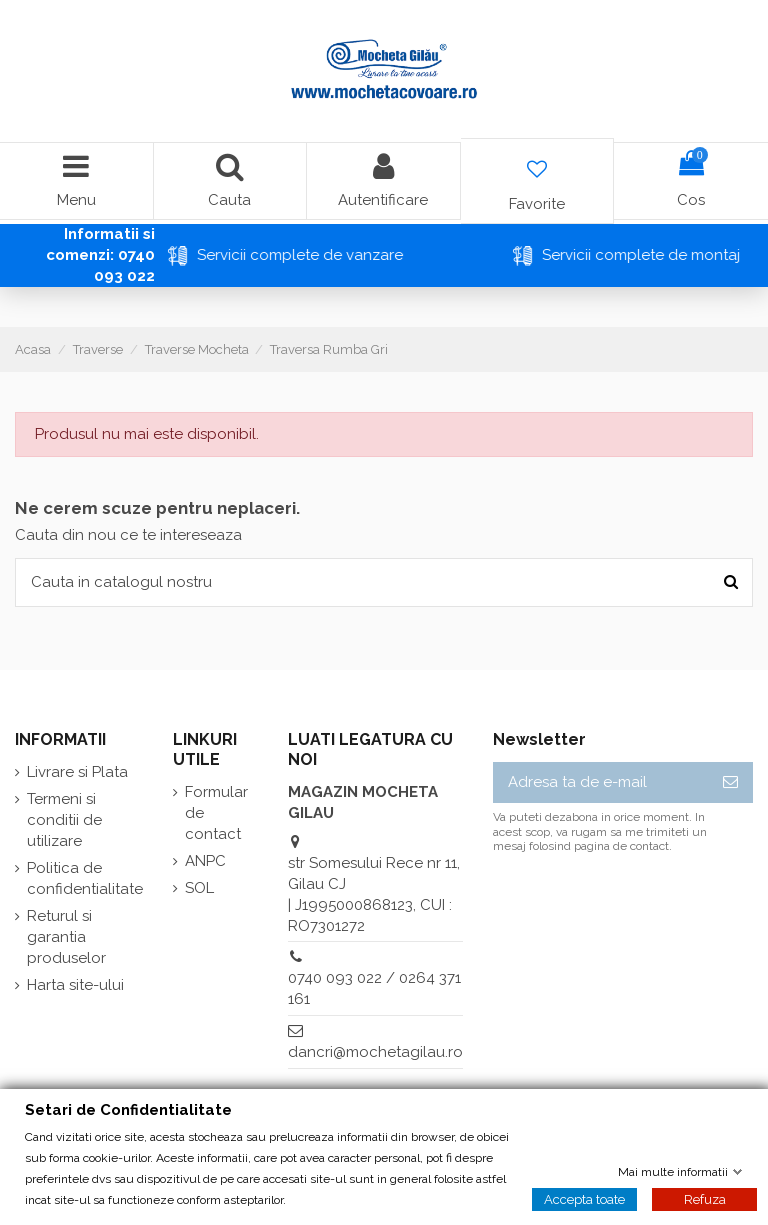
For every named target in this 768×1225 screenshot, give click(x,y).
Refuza (705, 1198)
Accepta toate (584, 1198)
